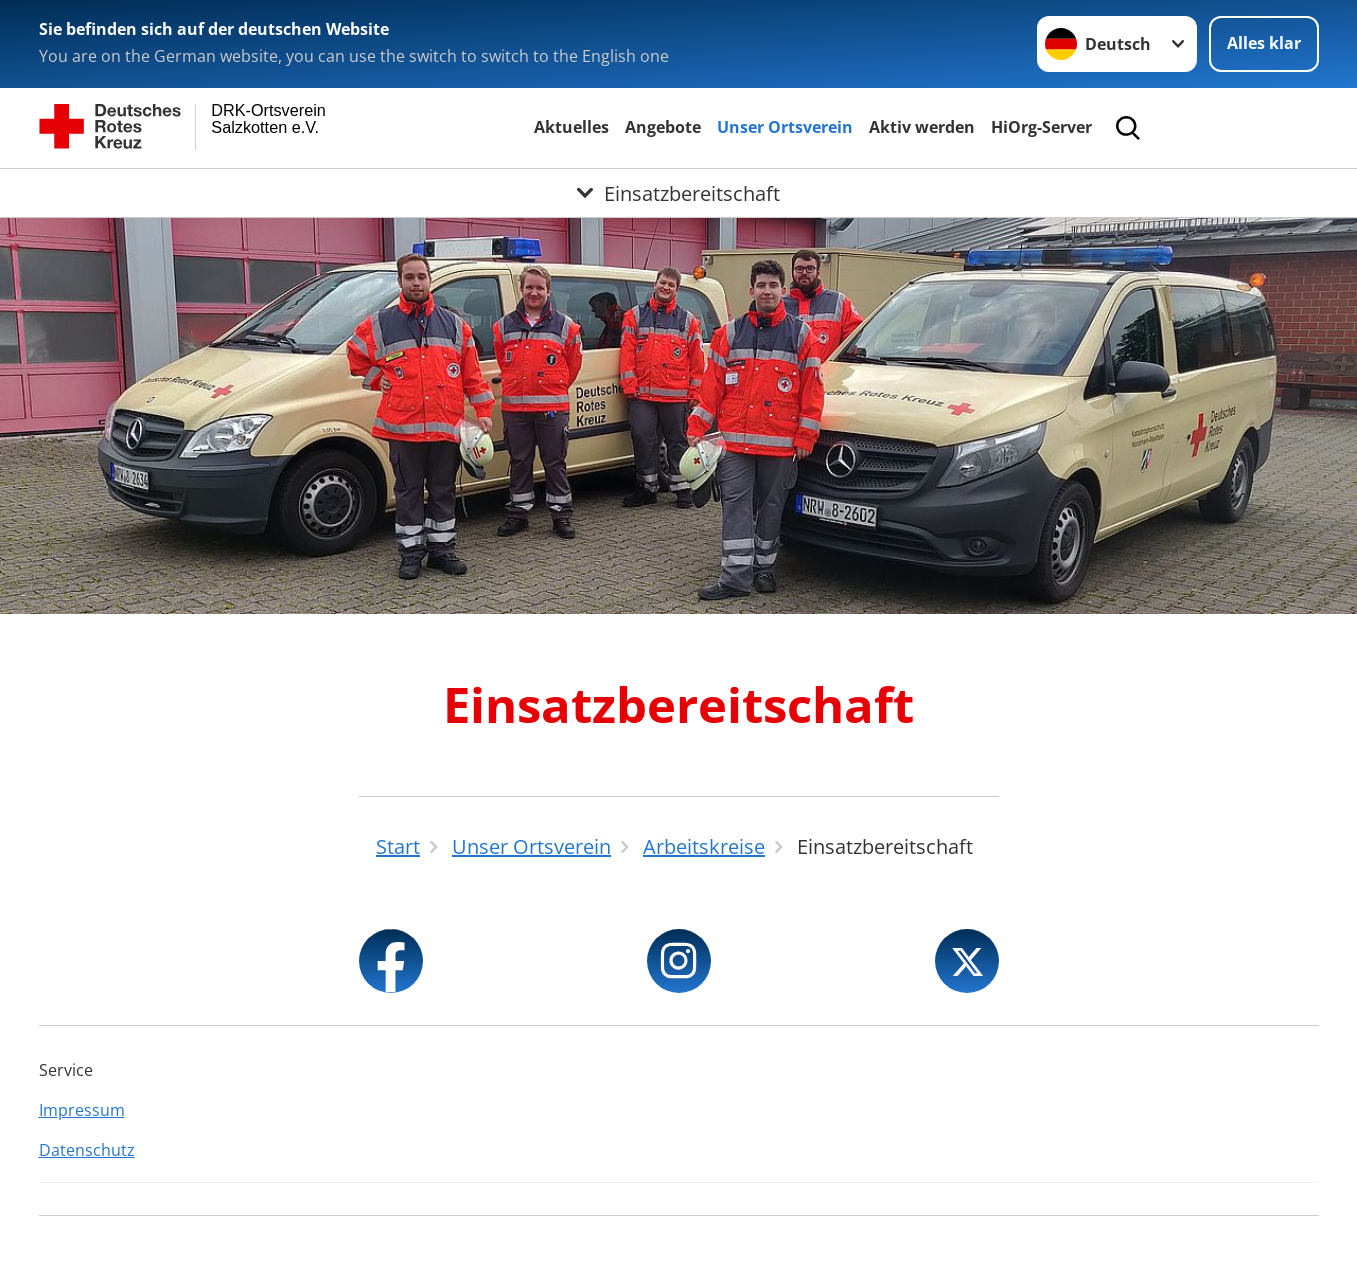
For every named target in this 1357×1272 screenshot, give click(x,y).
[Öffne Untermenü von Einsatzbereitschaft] (678, 193)
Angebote (663, 127)
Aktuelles (571, 127)
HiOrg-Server (1041, 127)
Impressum (82, 1110)
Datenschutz (87, 1150)
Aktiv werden (922, 127)
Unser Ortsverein (785, 127)
